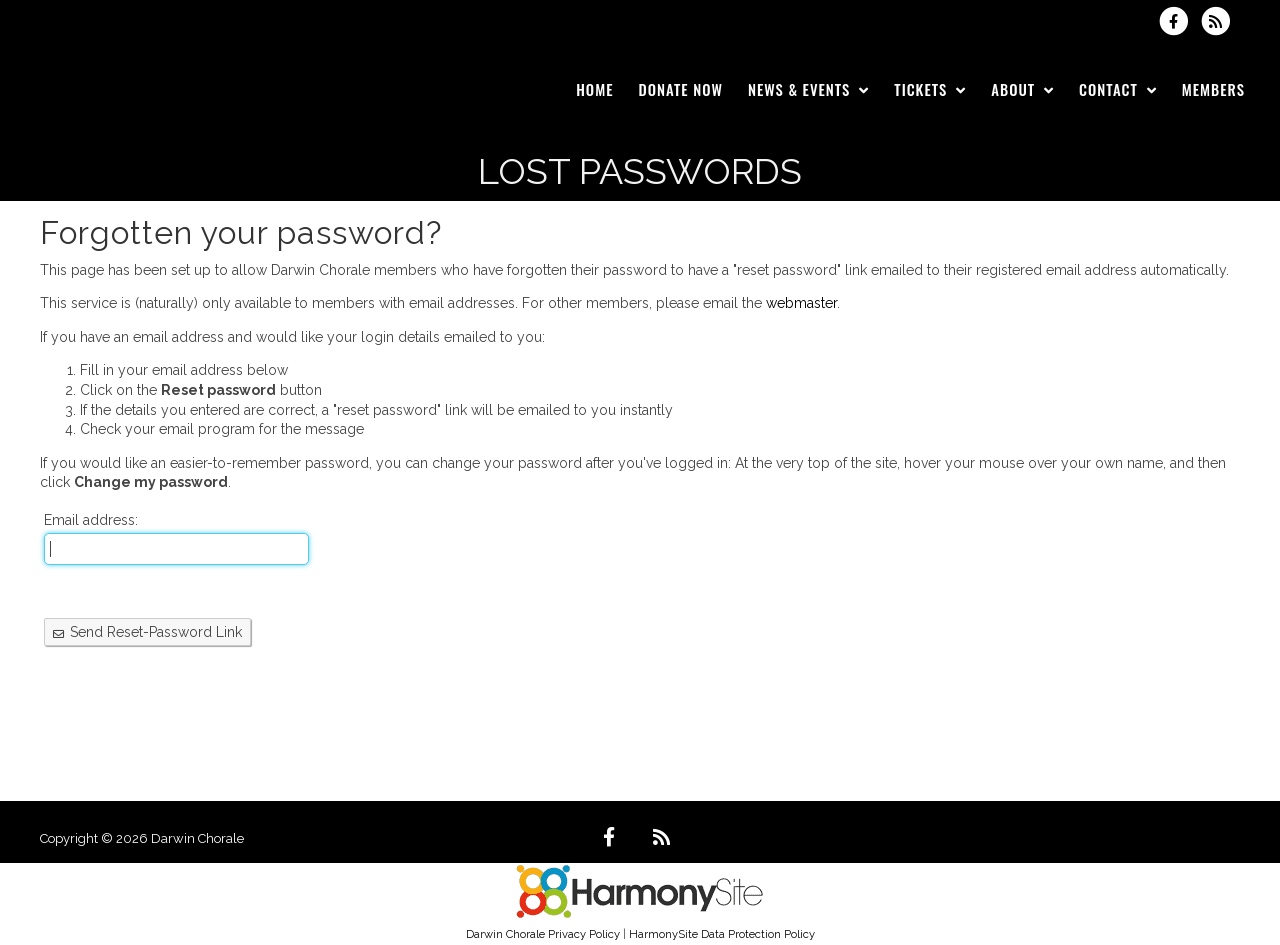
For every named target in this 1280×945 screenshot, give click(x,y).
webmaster (801, 303)
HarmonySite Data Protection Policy (722, 934)
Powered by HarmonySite (1161, 838)
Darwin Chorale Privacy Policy (543, 934)
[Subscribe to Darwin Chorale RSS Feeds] (1220, 21)
